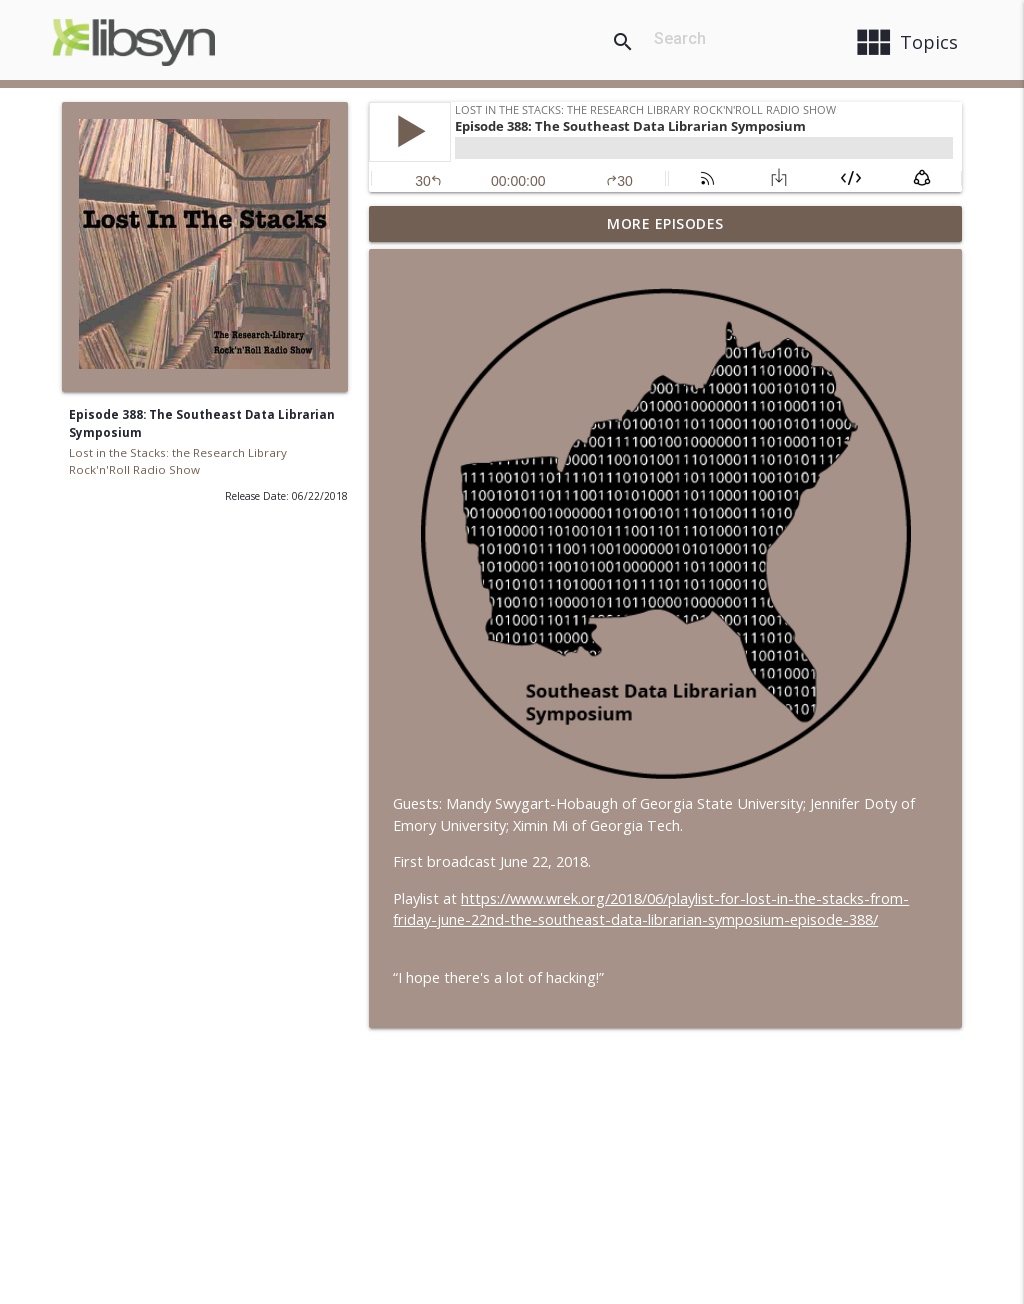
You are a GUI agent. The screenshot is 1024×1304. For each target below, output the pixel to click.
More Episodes (665, 223)
